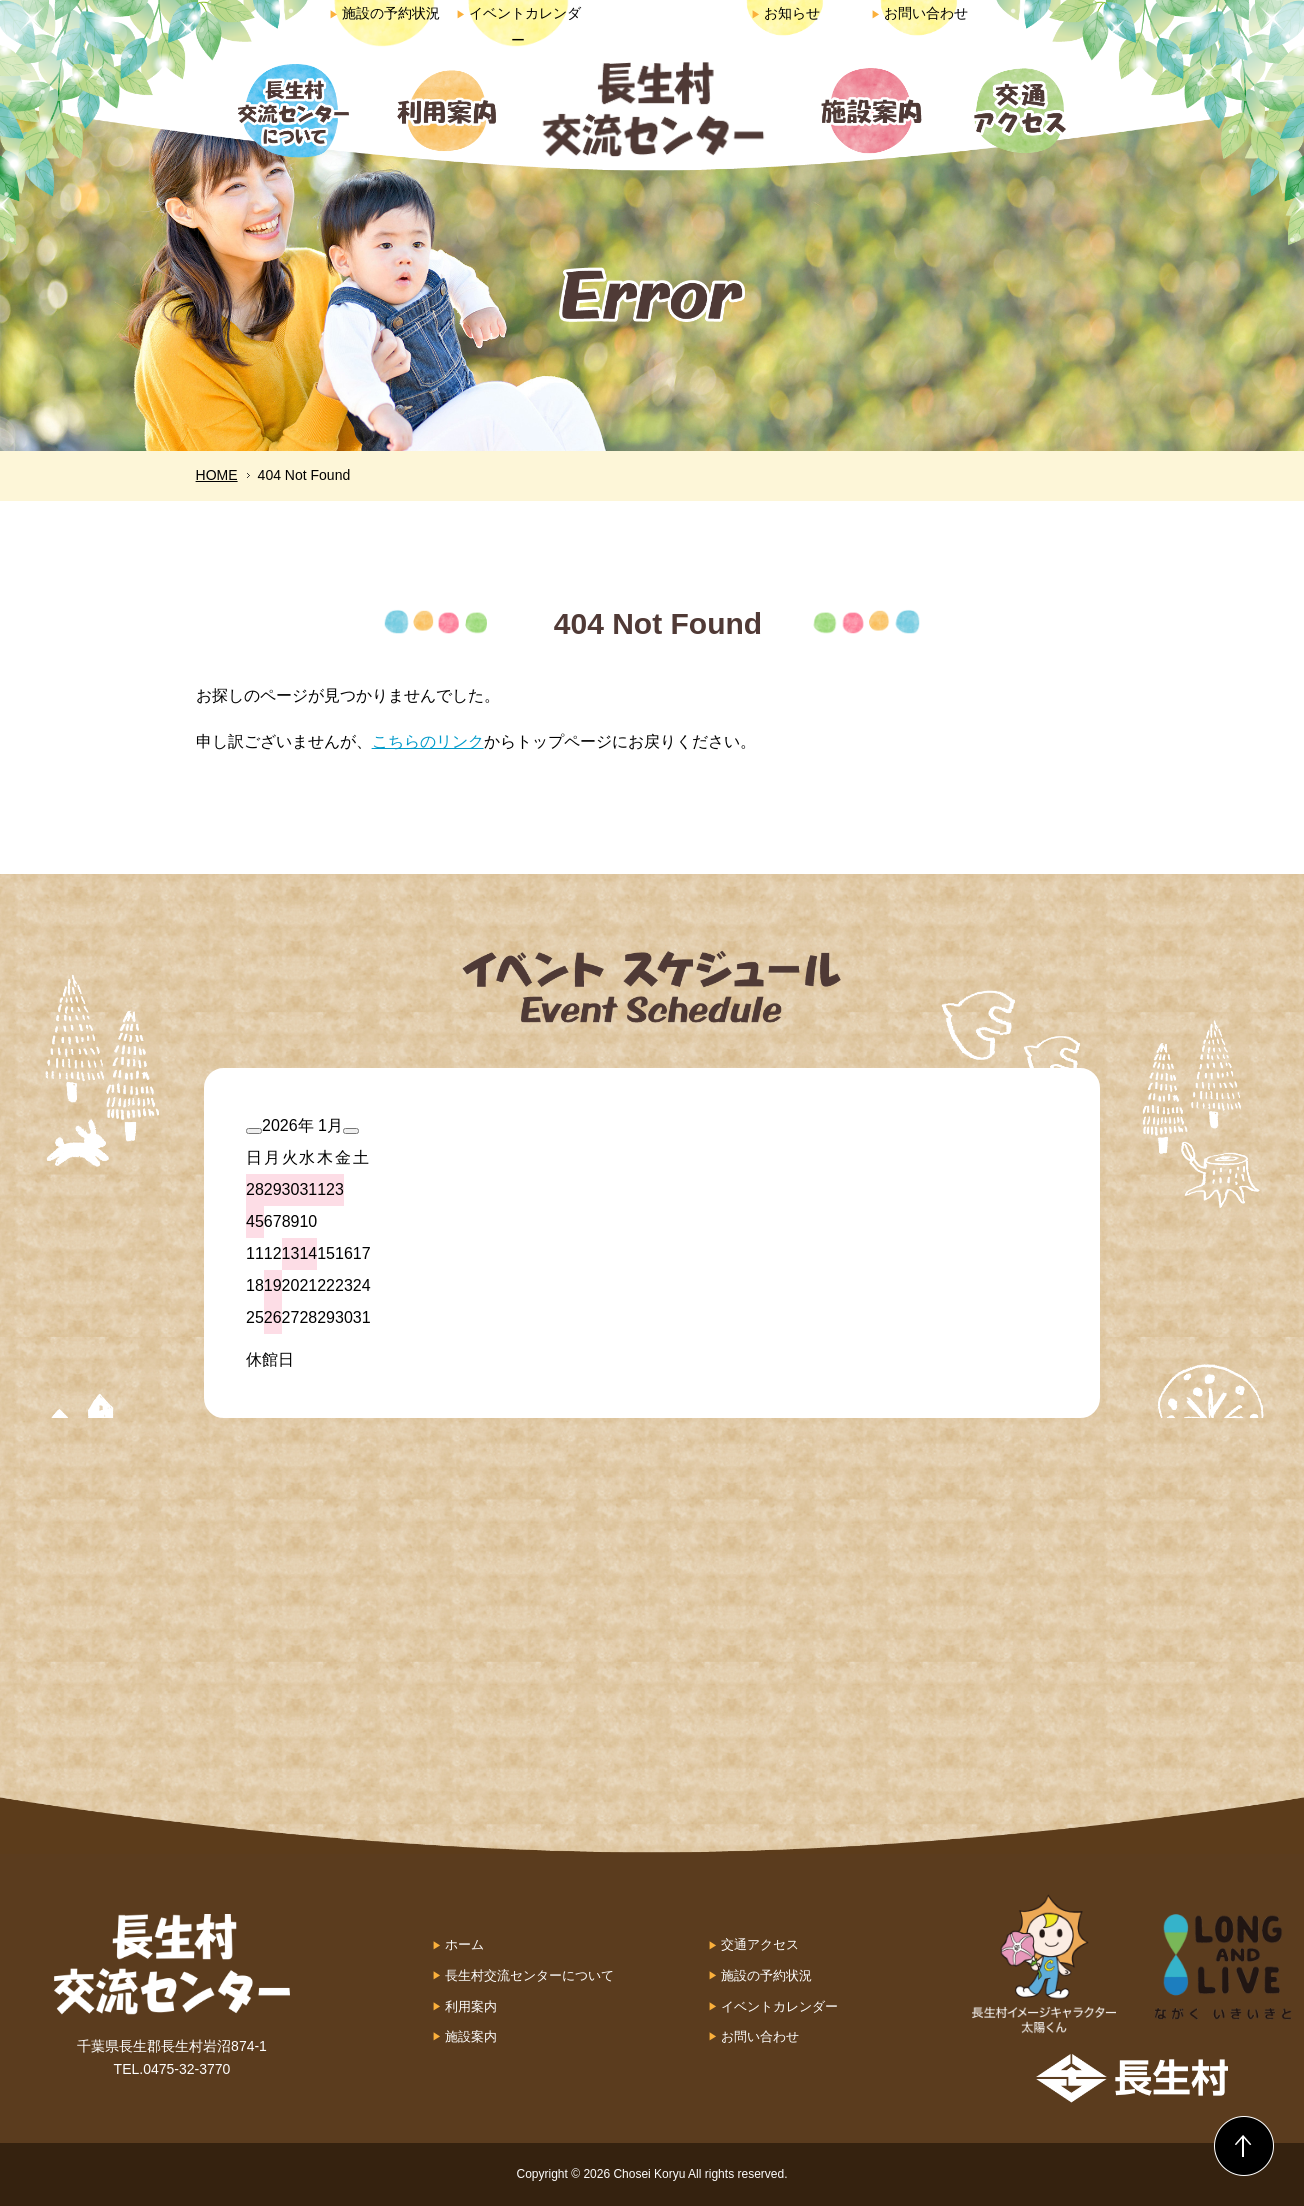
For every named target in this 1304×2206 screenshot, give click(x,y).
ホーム (464, 1944)
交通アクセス (760, 1944)
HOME (217, 475)
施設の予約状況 (384, 13)
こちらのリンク (428, 741)
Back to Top (1244, 2146)
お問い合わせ (919, 13)
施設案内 (471, 2036)
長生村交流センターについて (529, 1975)
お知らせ (785, 13)
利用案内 (471, 2006)
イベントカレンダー (779, 2006)
